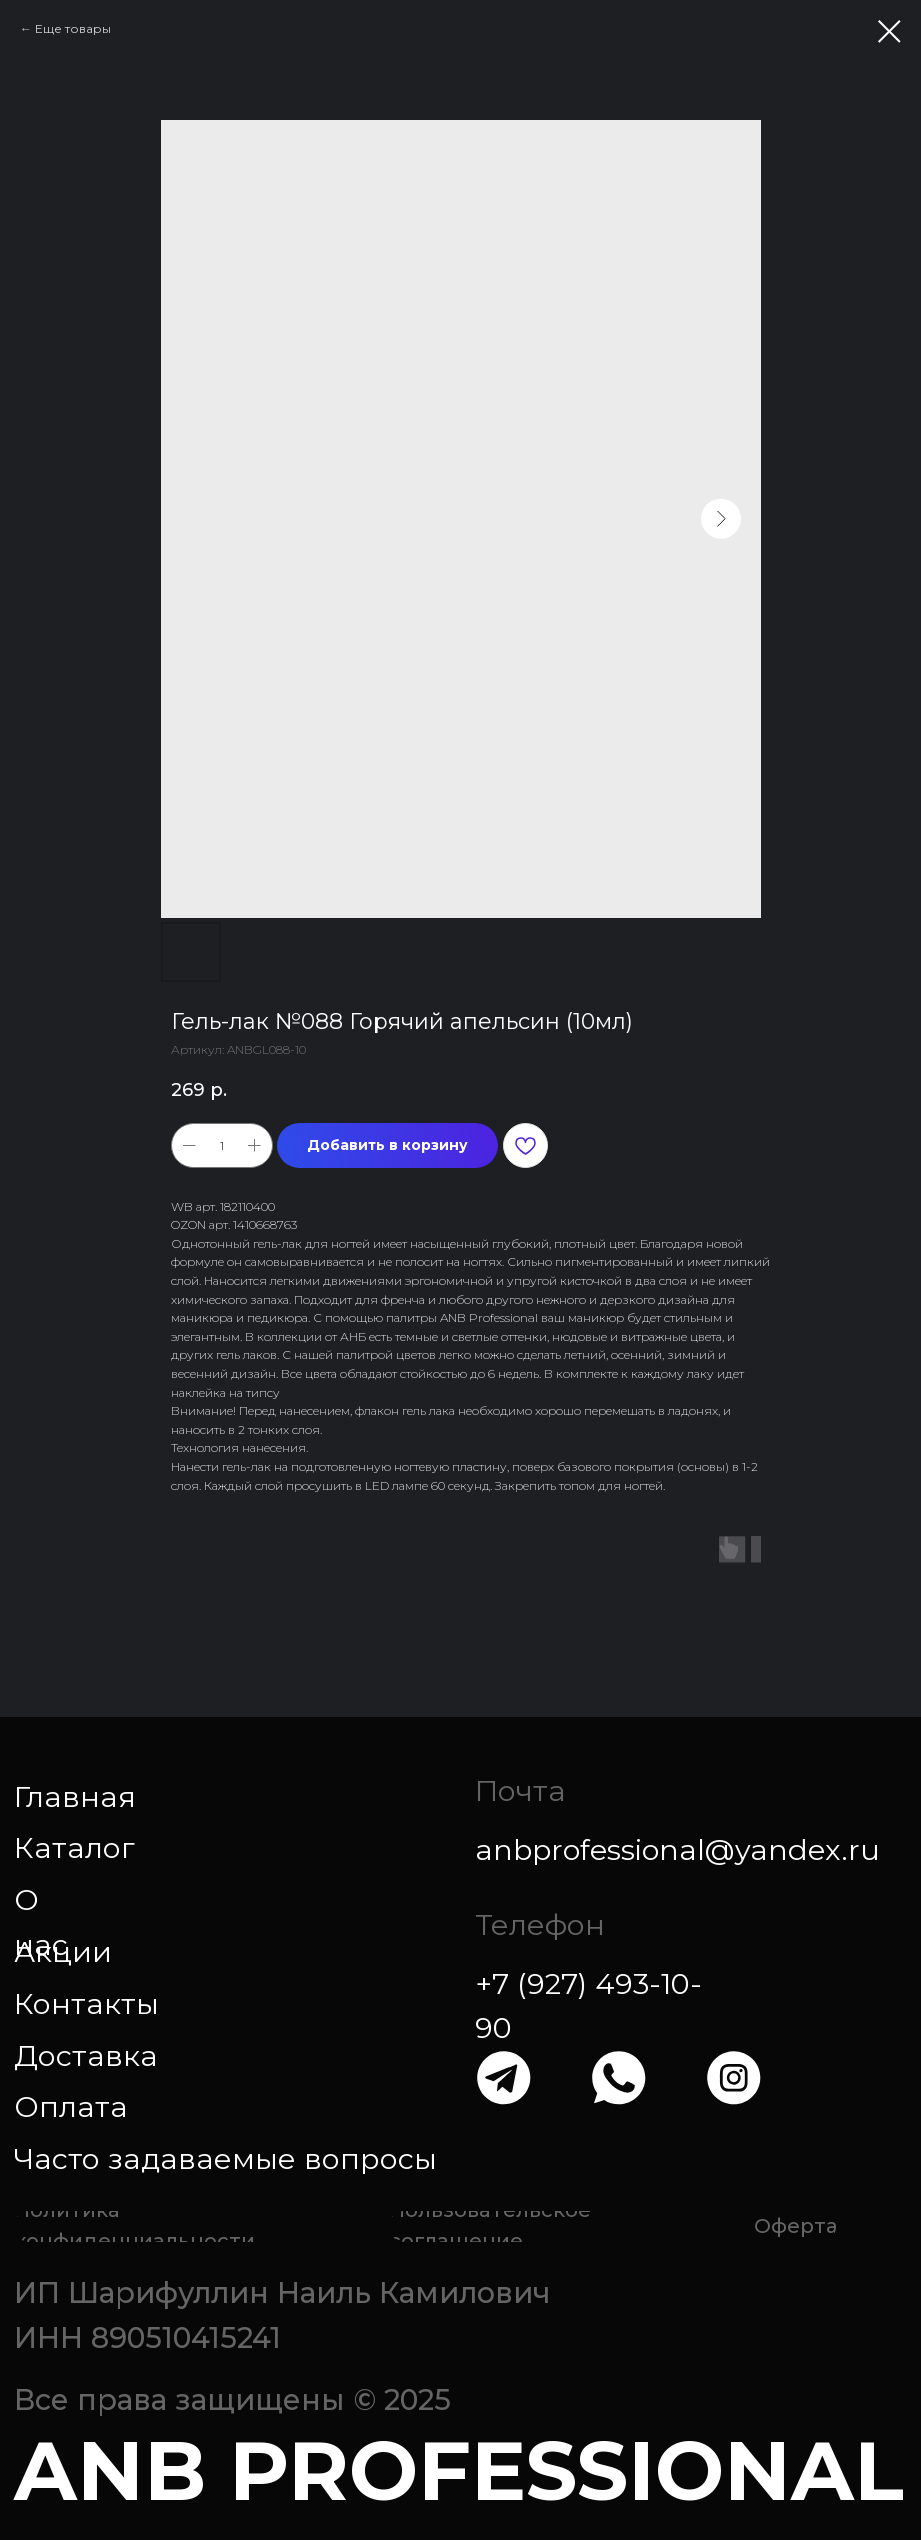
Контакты (86, 2003)
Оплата (71, 2106)
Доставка (86, 2055)
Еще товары (73, 28)
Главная (75, 1796)
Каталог (74, 1847)
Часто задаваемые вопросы (225, 2158)
